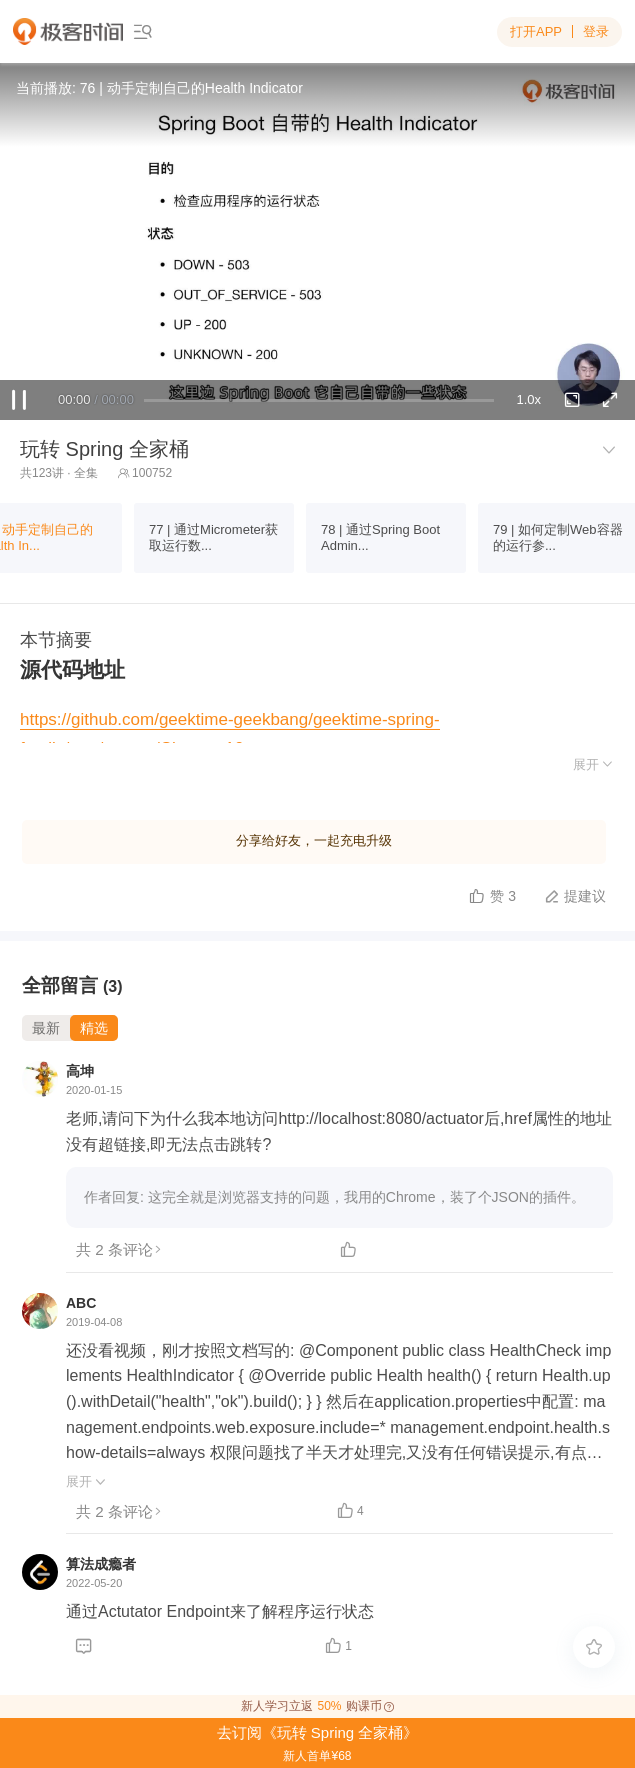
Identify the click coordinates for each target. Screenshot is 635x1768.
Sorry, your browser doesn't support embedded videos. (317, 241)
